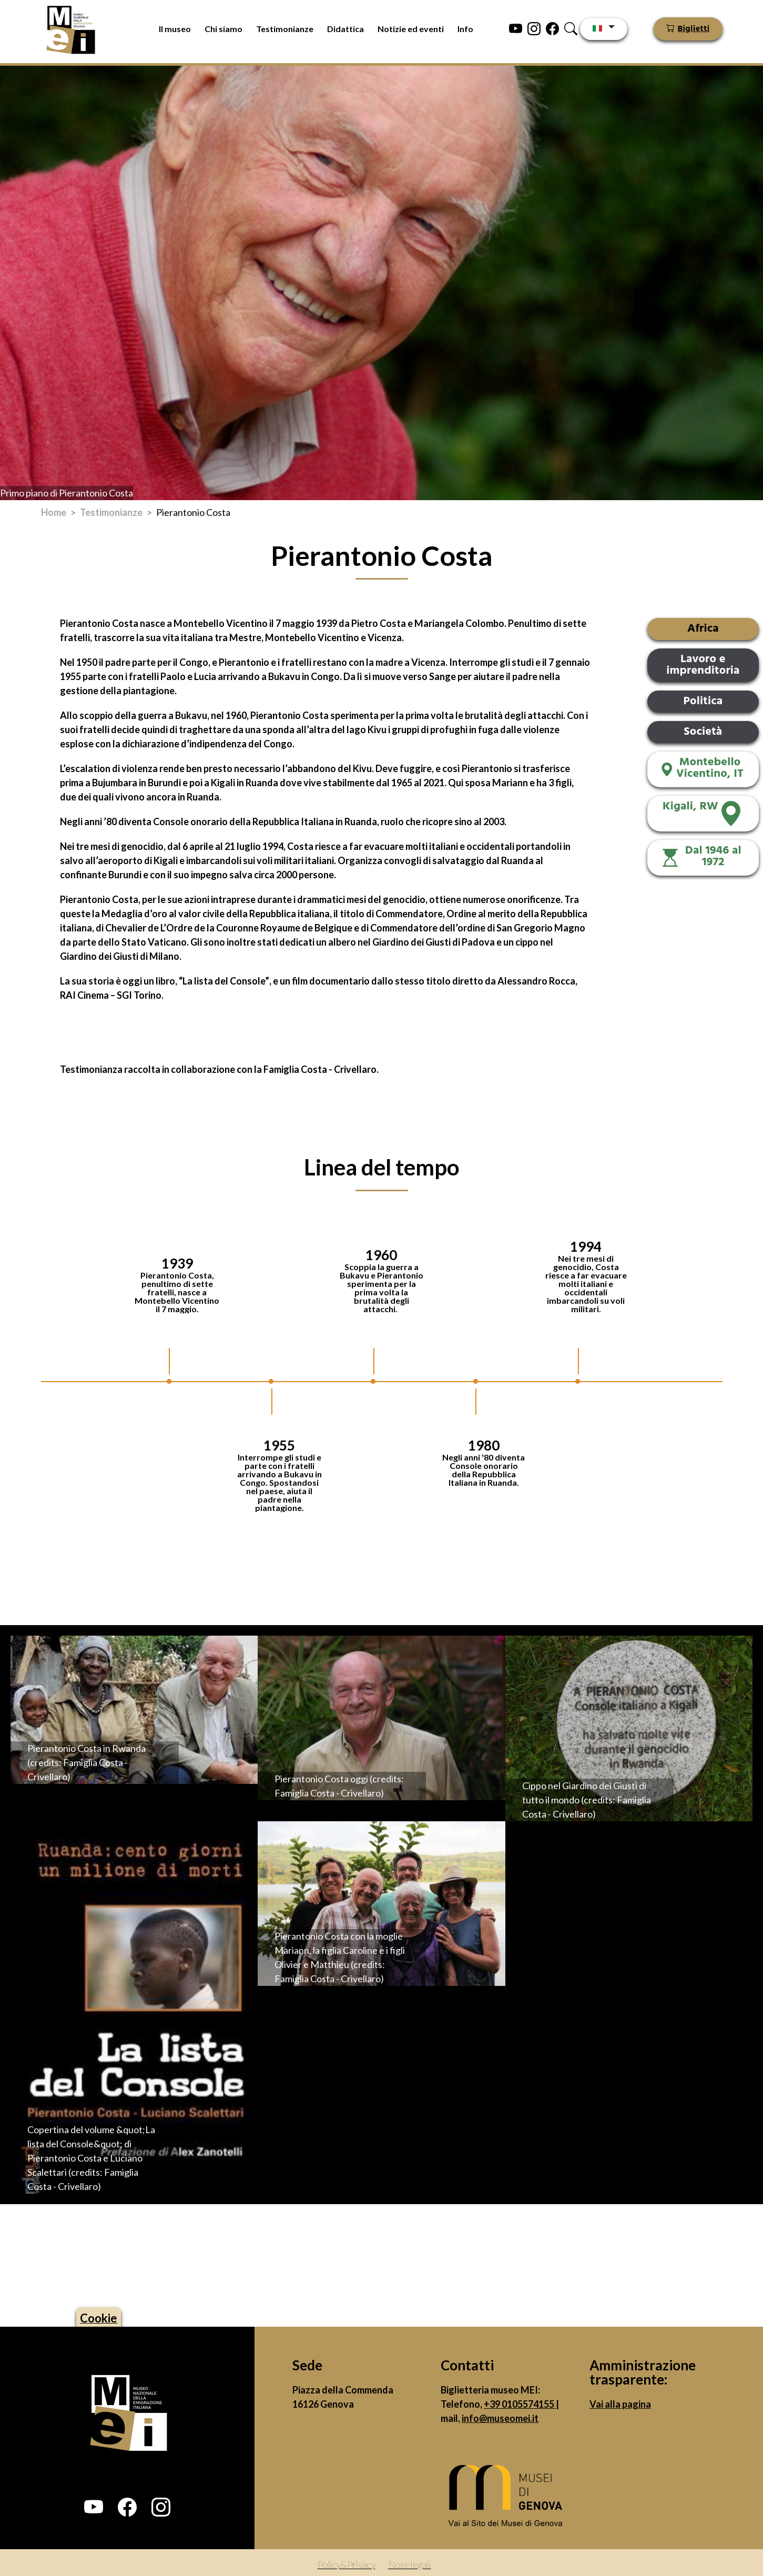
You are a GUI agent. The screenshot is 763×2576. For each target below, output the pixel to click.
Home (53, 512)
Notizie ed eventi (411, 29)
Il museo (175, 29)
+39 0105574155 (520, 2404)
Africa (703, 629)
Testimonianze (284, 29)
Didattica (345, 29)
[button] (93, 2507)
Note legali (409, 2564)
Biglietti (694, 29)
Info (465, 29)
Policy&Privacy (346, 2564)
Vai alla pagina (620, 2404)
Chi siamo (223, 29)
